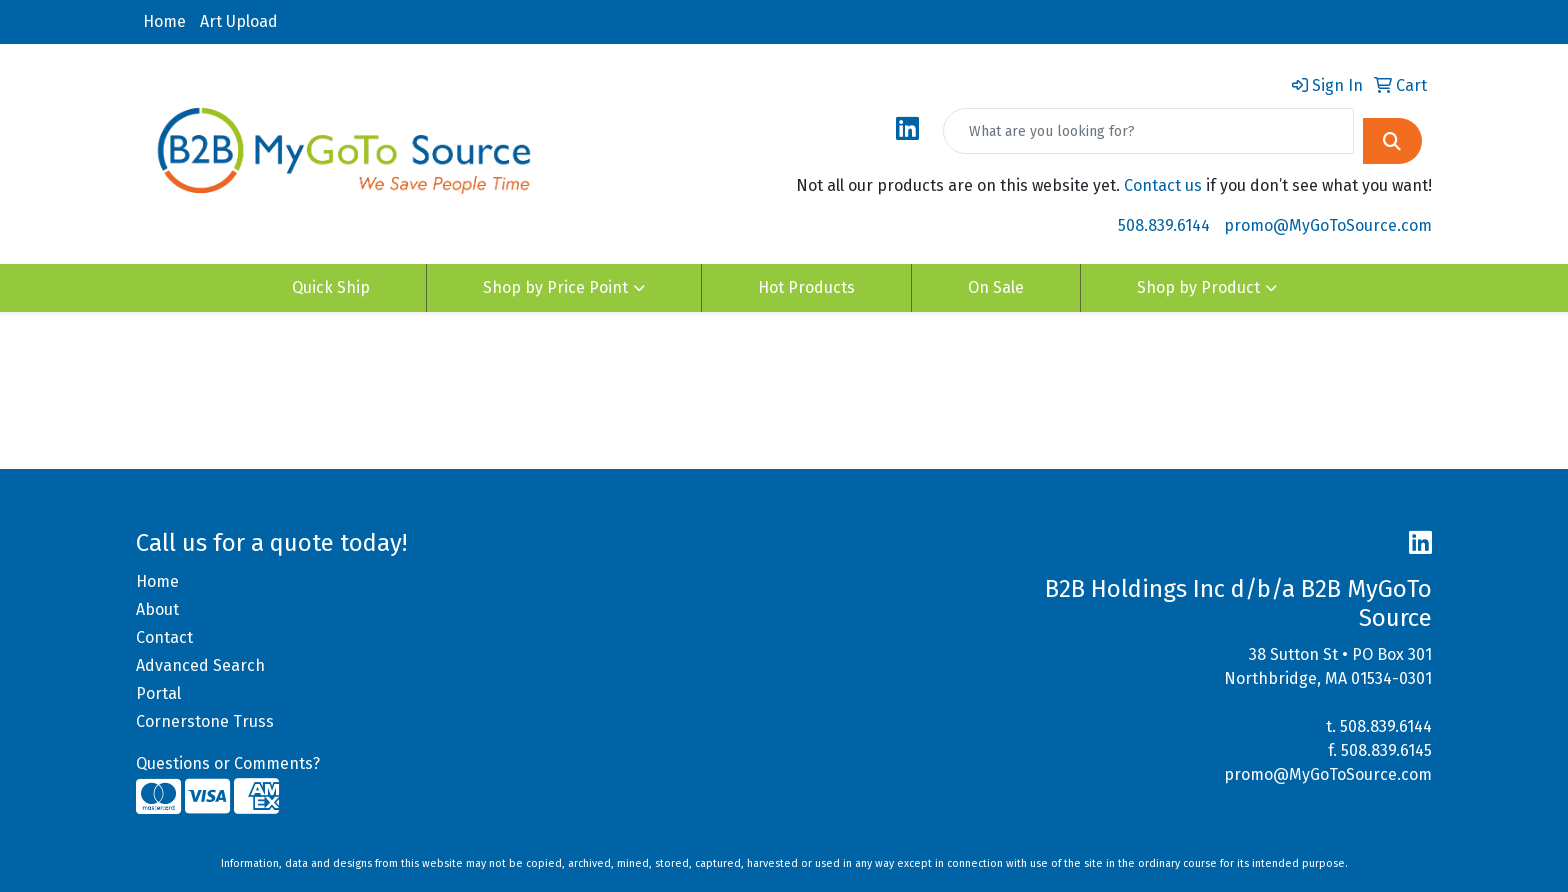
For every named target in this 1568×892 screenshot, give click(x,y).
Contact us (1163, 185)
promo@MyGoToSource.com (1328, 225)
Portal (158, 693)
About (157, 609)
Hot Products (806, 287)
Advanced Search (200, 665)
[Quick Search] (1148, 131)
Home (164, 21)
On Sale (996, 287)
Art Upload (239, 21)
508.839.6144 (1164, 225)
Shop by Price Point (555, 287)
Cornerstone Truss (205, 721)
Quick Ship (331, 287)
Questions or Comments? (228, 763)
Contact (164, 637)
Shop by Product (1198, 287)
